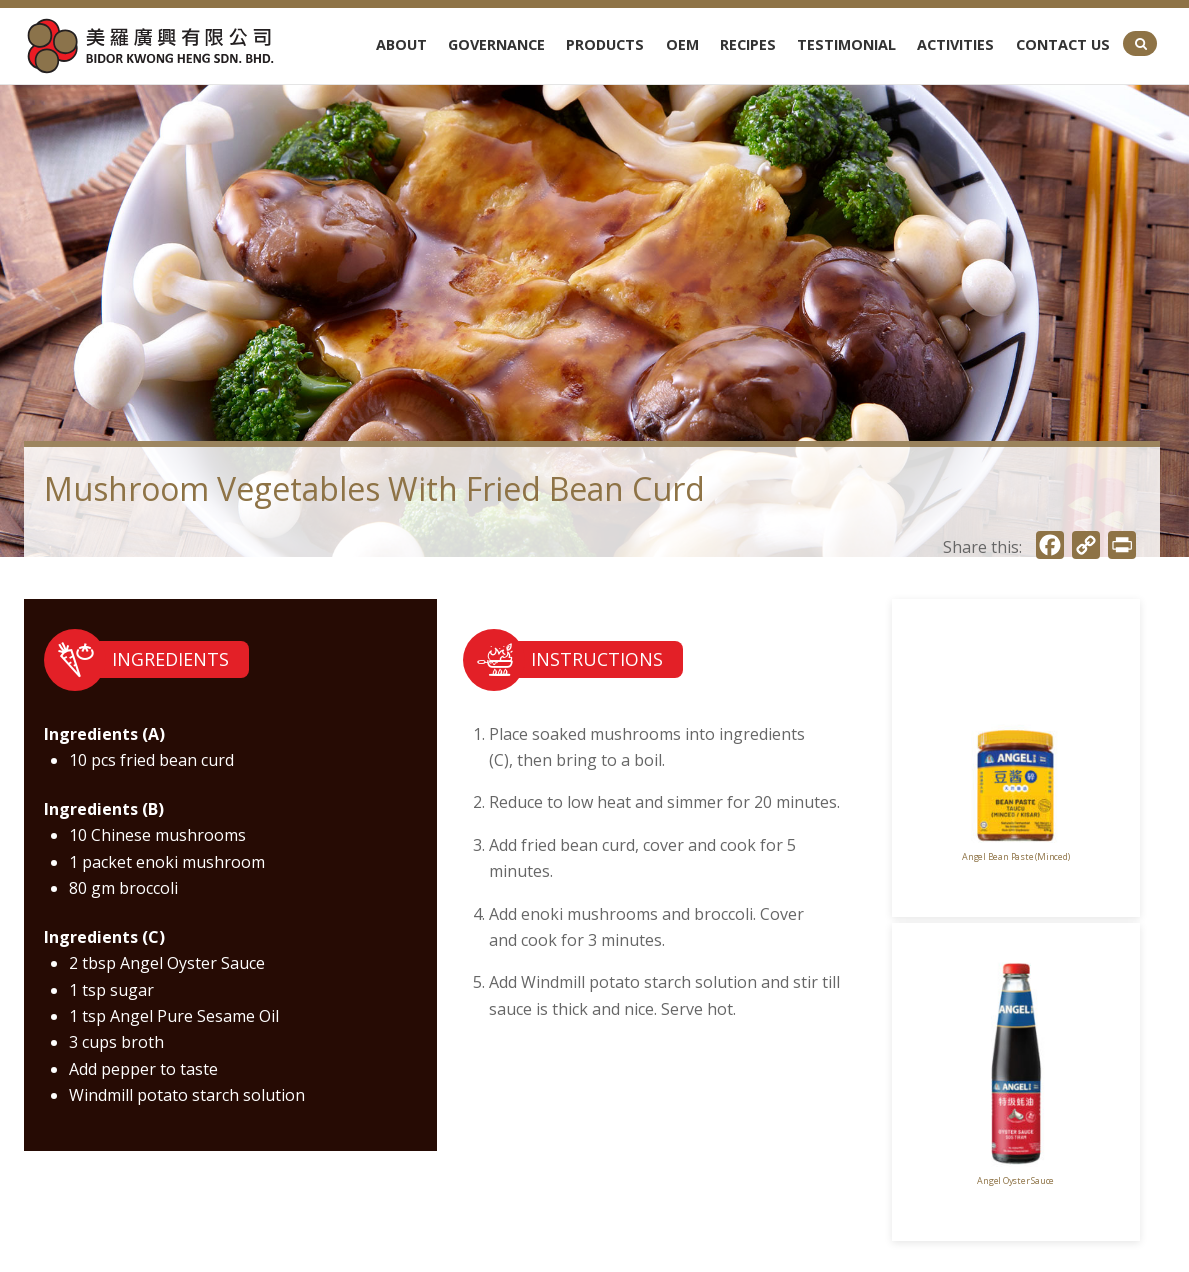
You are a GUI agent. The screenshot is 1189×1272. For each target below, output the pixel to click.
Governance (496, 44)
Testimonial (846, 44)
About (401, 44)
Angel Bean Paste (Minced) (1015, 856)
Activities (955, 44)
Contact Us (1063, 44)
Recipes (748, 44)
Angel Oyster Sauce (1015, 1180)
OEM (682, 44)
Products (605, 44)
